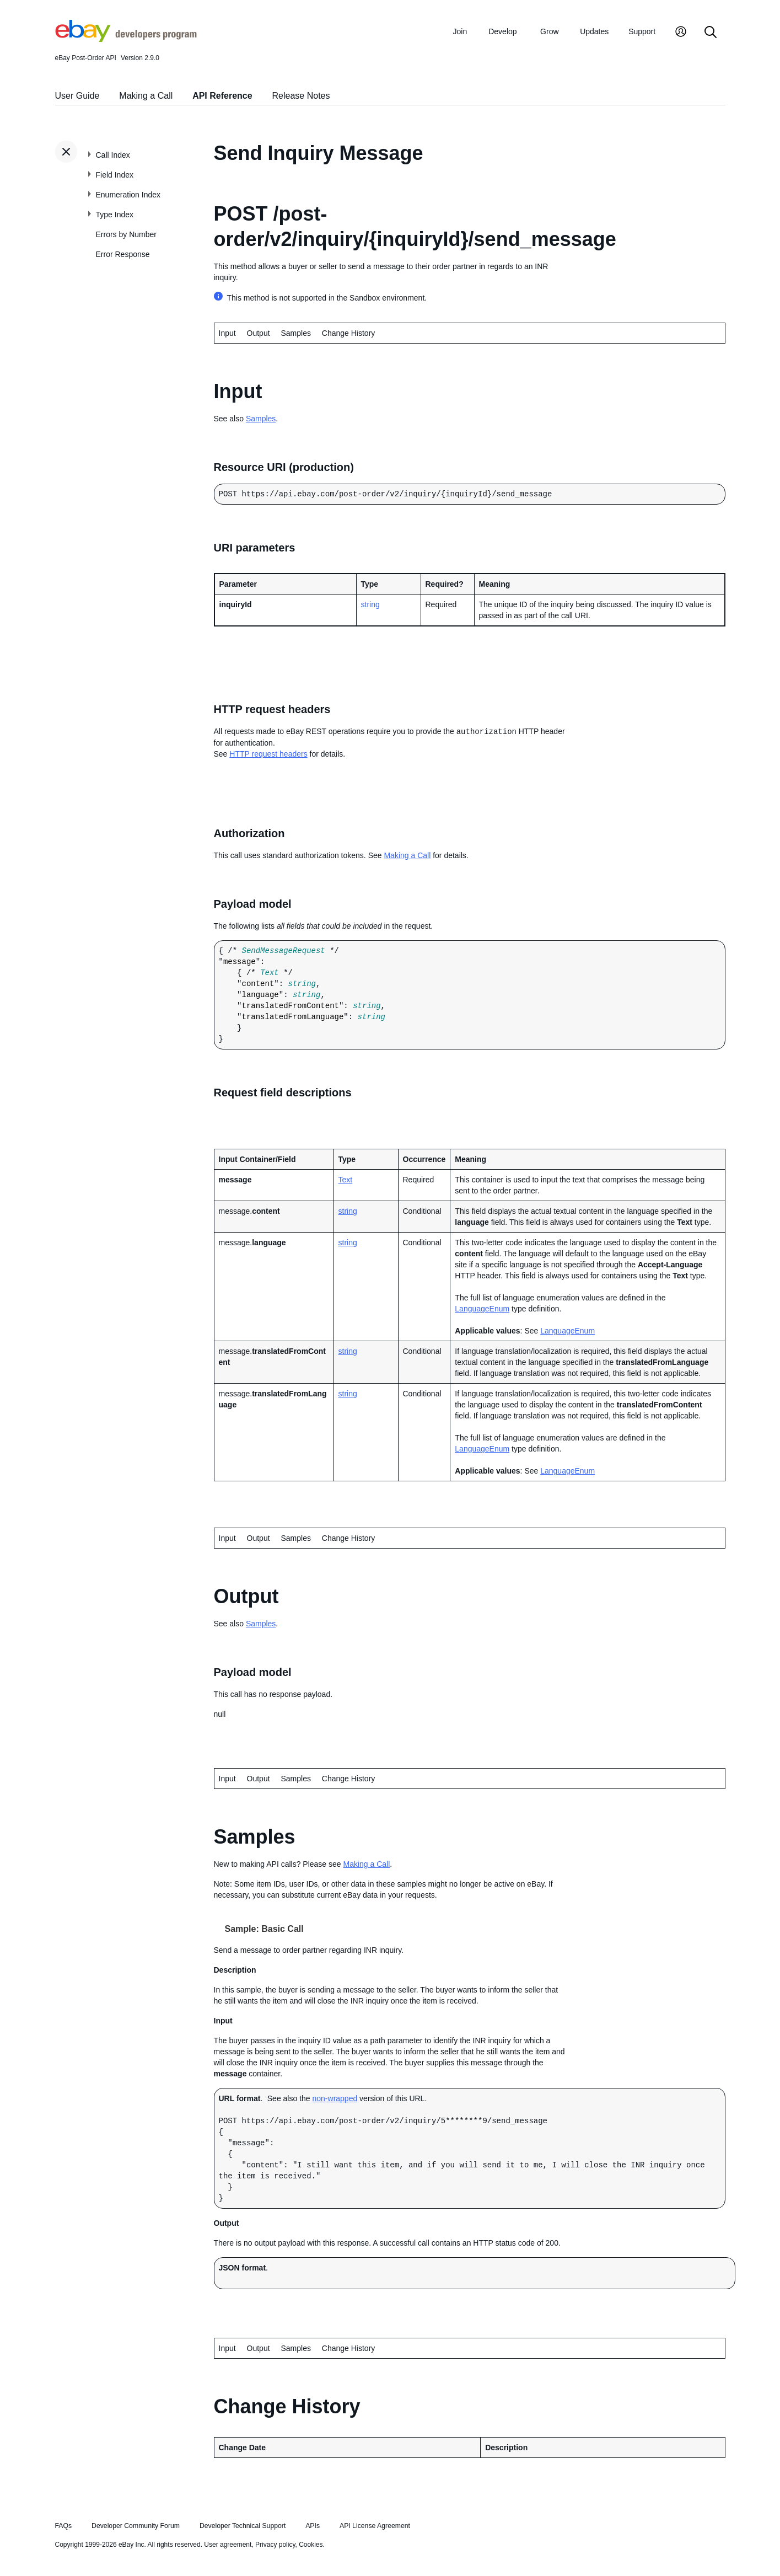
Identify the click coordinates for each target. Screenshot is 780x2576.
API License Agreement (375, 2526)
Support (641, 31)
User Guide (77, 95)
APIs (312, 2526)
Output (258, 333)
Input (227, 1538)
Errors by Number (126, 234)
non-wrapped (335, 2098)
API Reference (222, 95)
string (370, 604)
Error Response (123, 254)
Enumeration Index (128, 194)
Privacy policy (275, 2544)
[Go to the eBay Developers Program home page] (126, 39)
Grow (549, 31)
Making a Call (146, 95)
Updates (594, 31)
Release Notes (301, 95)
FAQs (63, 2526)
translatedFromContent (290, 1006)
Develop (502, 31)
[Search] (710, 33)
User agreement (227, 2544)
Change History (348, 333)
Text (269, 972)
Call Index (113, 155)
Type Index (115, 214)
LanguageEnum (482, 1308)
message (239, 961)
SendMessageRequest (283, 950)
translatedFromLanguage (293, 1017)
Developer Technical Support (243, 2526)
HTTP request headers (268, 753)
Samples (295, 333)
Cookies (310, 2544)
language (260, 994)
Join (460, 31)
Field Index (114, 174)
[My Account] (680, 33)
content (258, 983)
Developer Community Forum (136, 2526)
